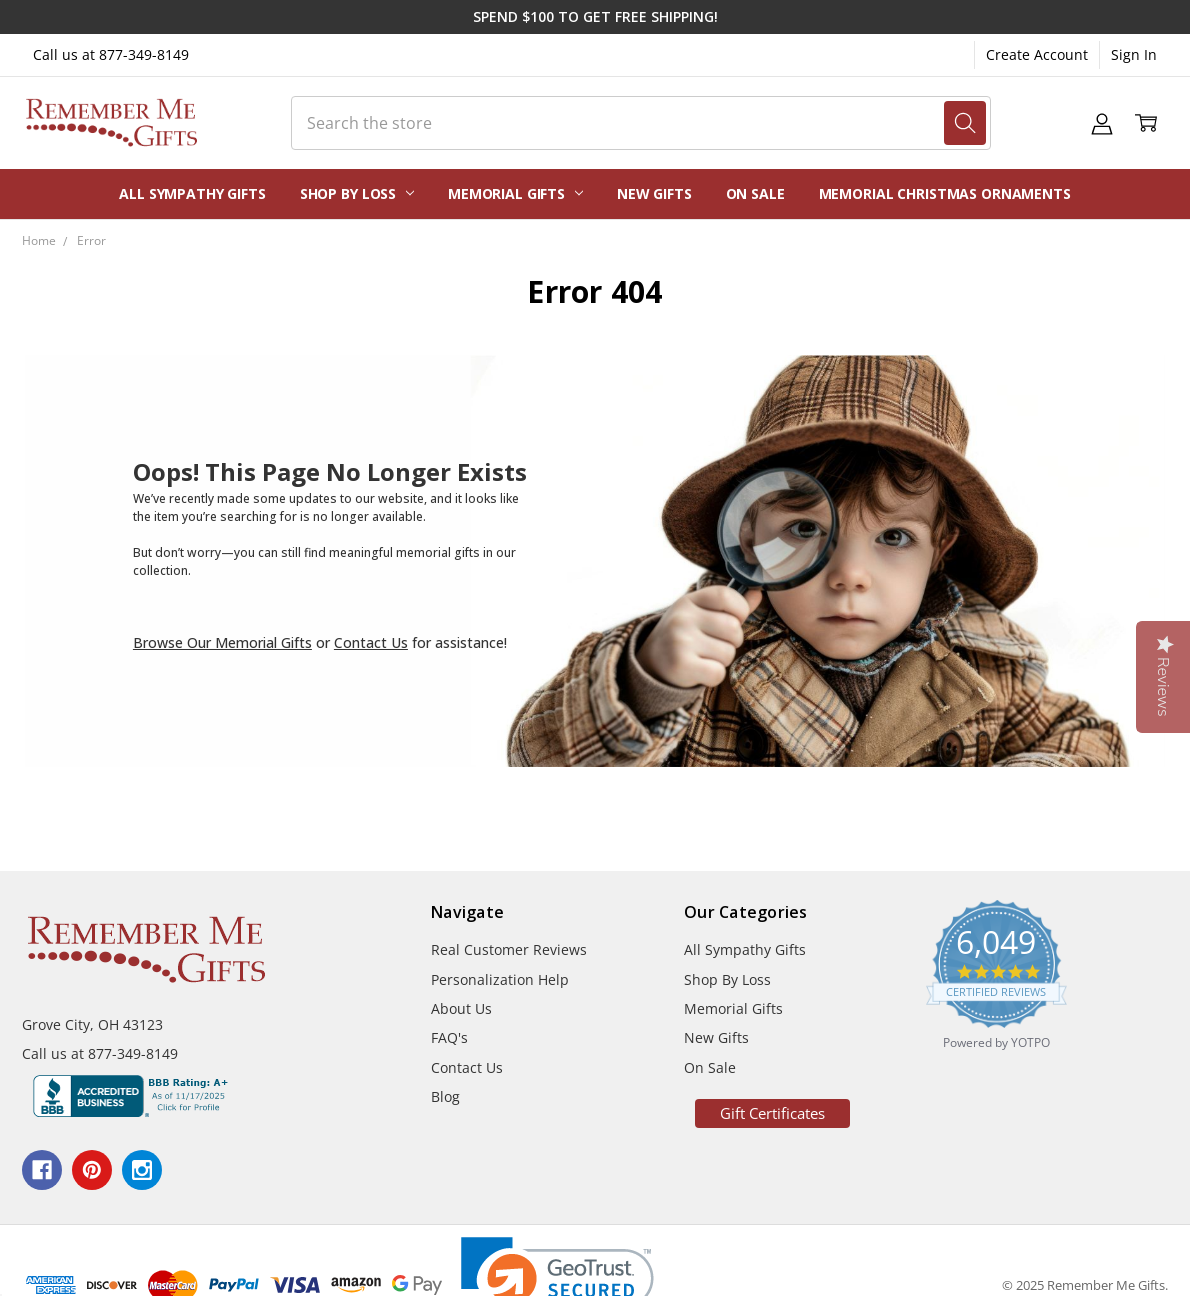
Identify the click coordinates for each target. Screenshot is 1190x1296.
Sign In (1134, 54)
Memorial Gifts (515, 193)
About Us (461, 1008)
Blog (445, 1096)
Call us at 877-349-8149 (111, 54)
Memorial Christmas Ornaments (945, 193)
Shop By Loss (357, 193)
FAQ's (449, 1037)
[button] (772, 1113)
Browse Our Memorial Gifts (222, 642)
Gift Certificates (772, 1113)
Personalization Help (500, 979)
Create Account (1037, 54)
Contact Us (371, 642)
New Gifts (654, 193)
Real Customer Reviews (509, 949)
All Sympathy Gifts (192, 193)
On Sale (755, 193)
